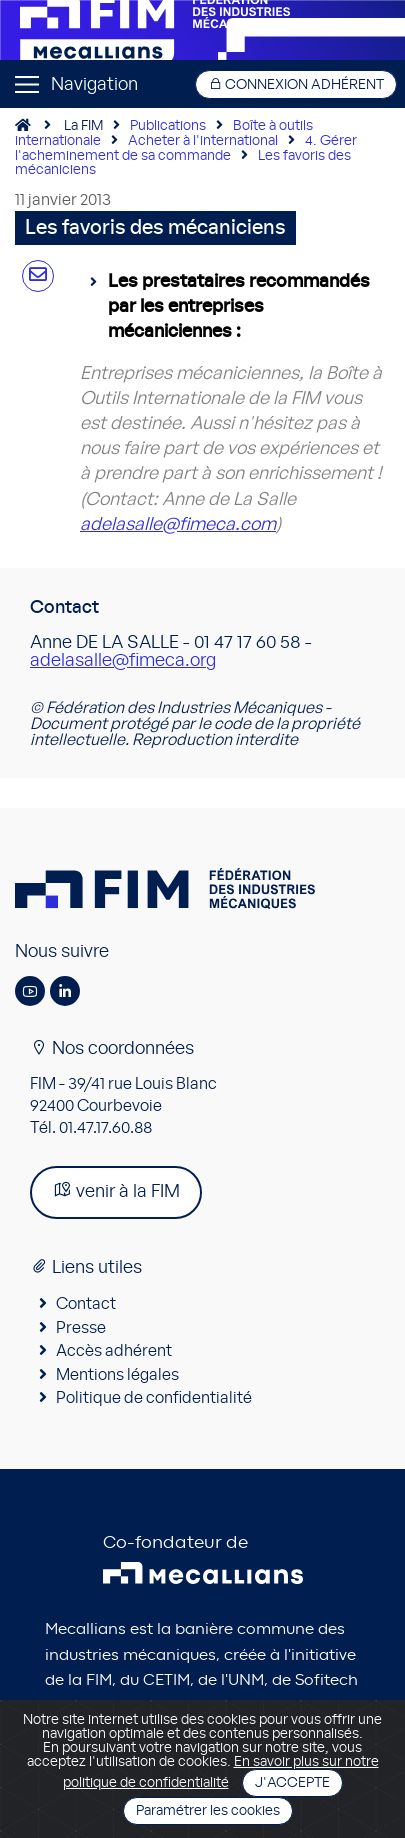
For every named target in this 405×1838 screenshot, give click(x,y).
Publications (168, 126)
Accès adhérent (114, 1351)
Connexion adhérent (296, 84)
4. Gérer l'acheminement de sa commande (186, 148)
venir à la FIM (116, 1190)
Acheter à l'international (203, 141)
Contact (86, 1304)
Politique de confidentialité (154, 1398)
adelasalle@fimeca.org (123, 661)
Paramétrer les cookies (208, 1811)
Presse (81, 1328)
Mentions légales (117, 1375)
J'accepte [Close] (292, 1783)
